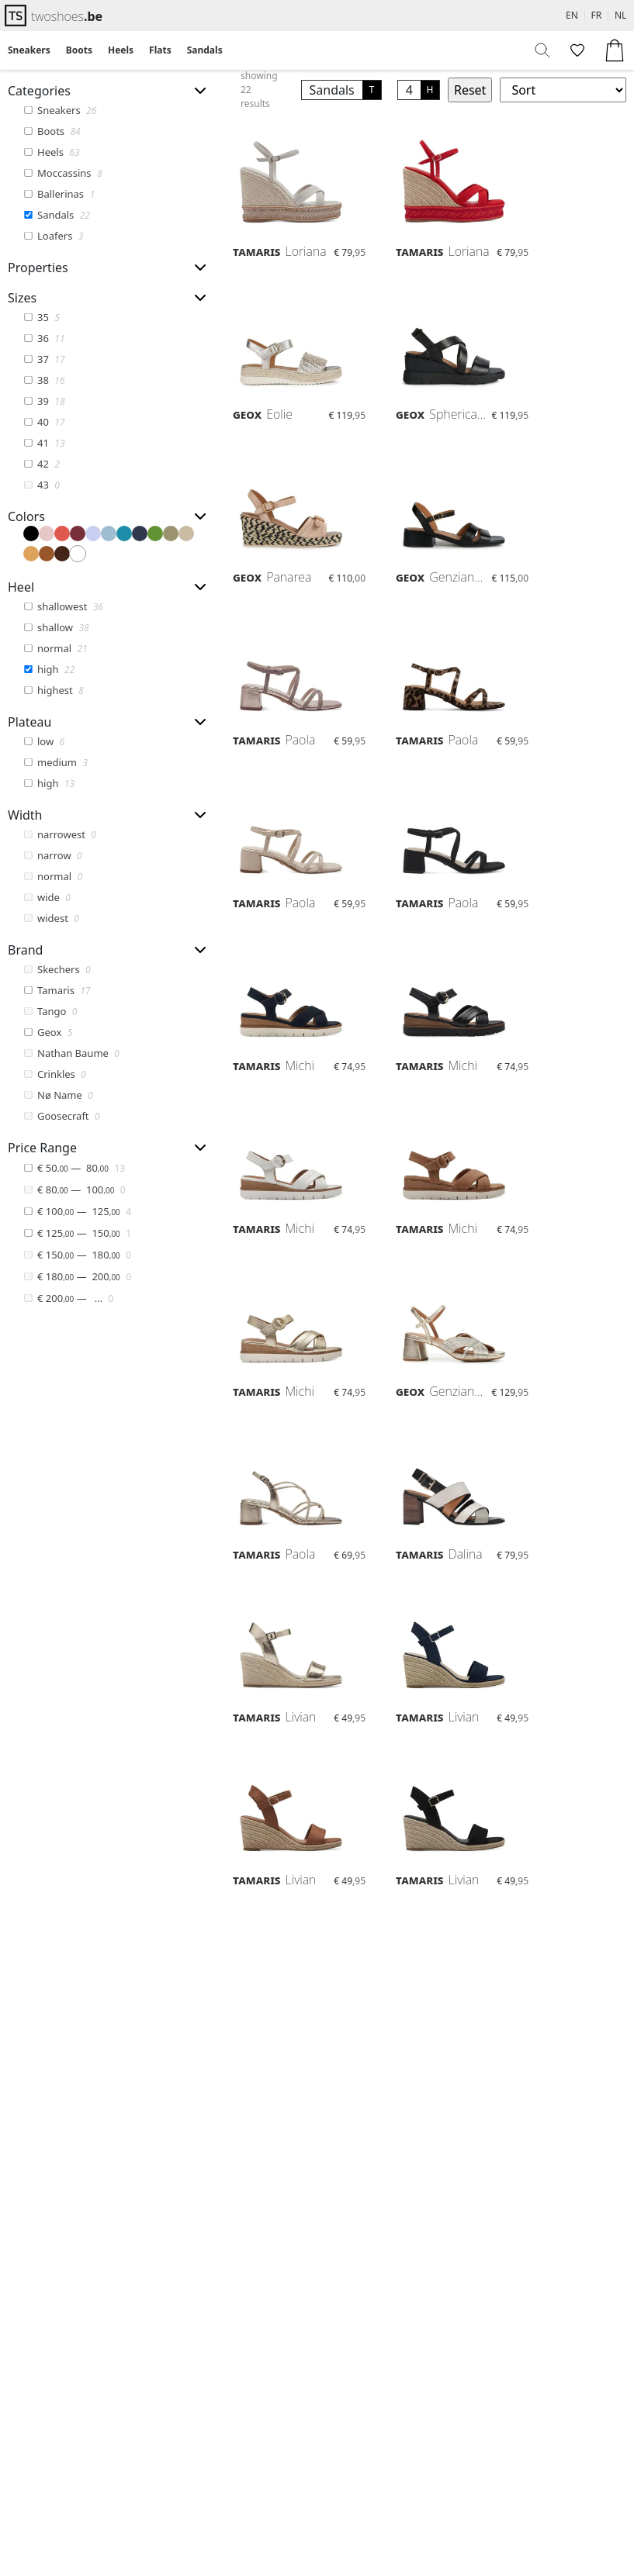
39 (44, 401)
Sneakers (29, 50)
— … (68, 1297)
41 (44, 443)
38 (44, 380)
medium (56, 762)
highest (53, 690)
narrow (52, 855)
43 (42, 485)
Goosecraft (61, 1116)
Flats (160, 50)
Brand (25, 949)
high (49, 669)
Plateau (29, 721)
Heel (21, 587)
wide (47, 897)
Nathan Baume (72, 1053)
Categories (39, 90)
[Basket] (614, 50)
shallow (56, 627)
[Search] (543, 50)
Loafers (53, 236)
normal (55, 648)
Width (25, 815)
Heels (120, 50)
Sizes (22, 297)
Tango (50, 1011)
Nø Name (58, 1095)
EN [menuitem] (572, 15)
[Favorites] (575, 50)
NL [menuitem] (620, 15)
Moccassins (63, 173)
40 (44, 422)
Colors (26, 516)
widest (51, 918)
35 (42, 317)
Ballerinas (59, 194)
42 (42, 464)
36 (44, 338)
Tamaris (57, 990)
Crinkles (55, 1074)
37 (44, 359)
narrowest (60, 834)
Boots (79, 50)
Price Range (42, 1147)
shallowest (63, 606)
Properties (38, 267)
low (44, 741)
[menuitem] (29, 50)
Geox (48, 1032)
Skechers (57, 969)
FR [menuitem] (596, 15)
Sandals (205, 50)
